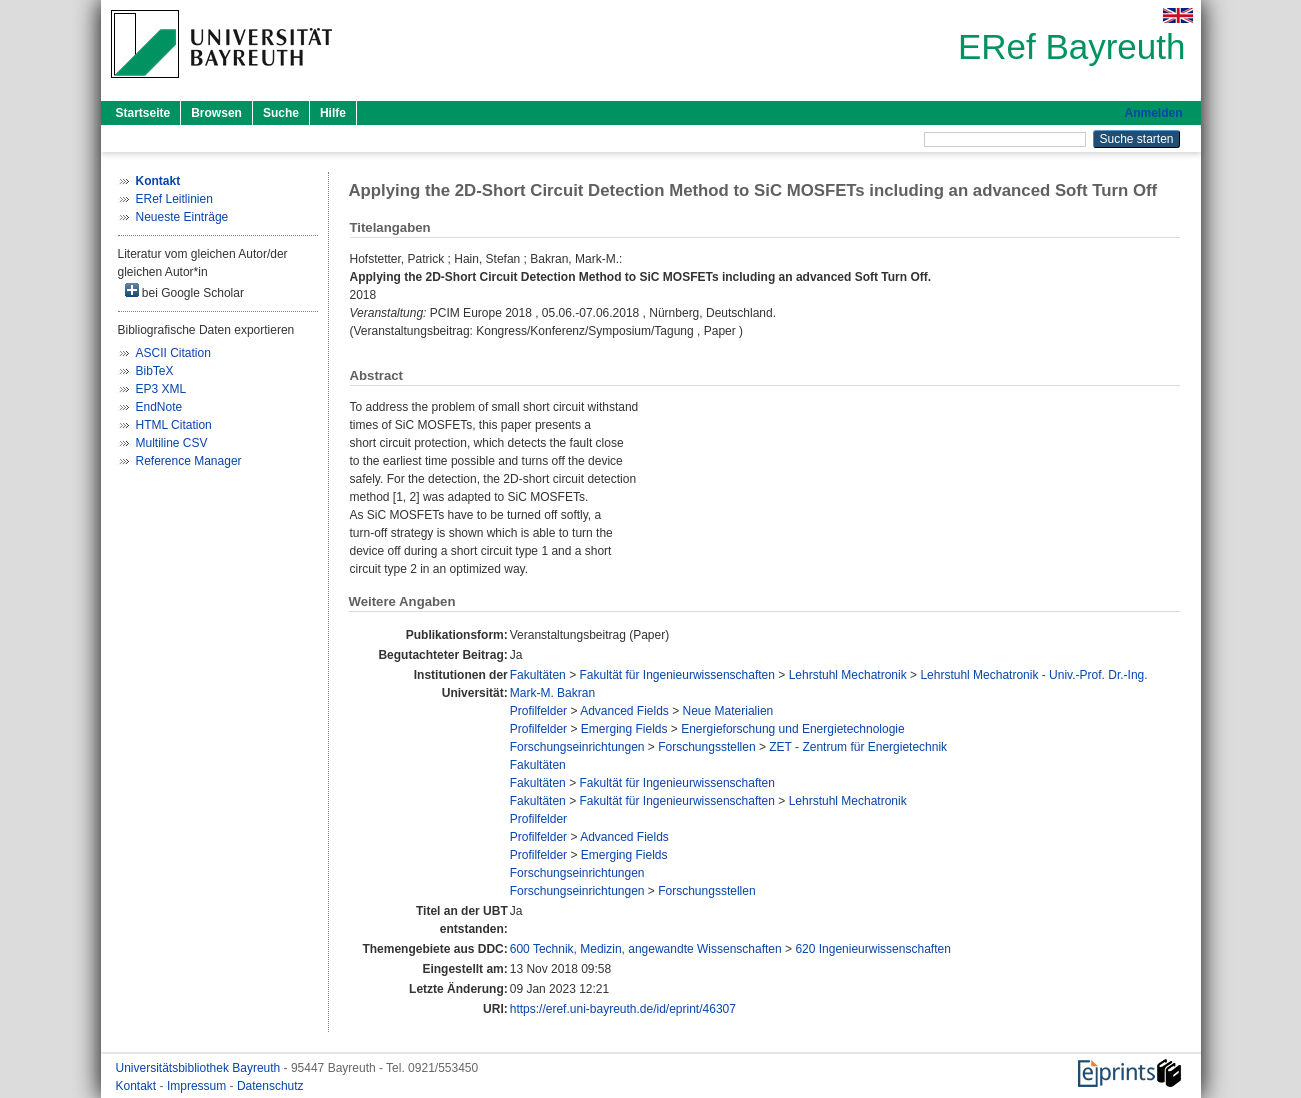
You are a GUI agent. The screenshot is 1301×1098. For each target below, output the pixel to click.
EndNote (159, 407)
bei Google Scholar (184, 291)
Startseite (143, 113)
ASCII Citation (173, 353)
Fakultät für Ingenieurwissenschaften (676, 675)
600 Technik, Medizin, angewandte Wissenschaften (646, 949)
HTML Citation (174, 425)
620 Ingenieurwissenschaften (872, 949)
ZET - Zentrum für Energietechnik (858, 747)
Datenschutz (270, 1086)
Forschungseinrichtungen (577, 747)
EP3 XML (161, 389)
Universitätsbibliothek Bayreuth (200, 1068)
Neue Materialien (728, 711)
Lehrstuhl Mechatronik (848, 675)
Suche (281, 113)
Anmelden (1153, 113)
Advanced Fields (624, 711)
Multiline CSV (172, 443)
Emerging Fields (624, 729)
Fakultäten (538, 675)
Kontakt (138, 1086)
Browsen (216, 113)
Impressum (198, 1086)
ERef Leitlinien (174, 199)
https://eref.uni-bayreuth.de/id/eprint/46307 (623, 1009)
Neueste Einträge (182, 217)
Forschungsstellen (706, 747)
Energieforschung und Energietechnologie (793, 729)
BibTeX (155, 371)
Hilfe (333, 113)
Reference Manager (189, 461)
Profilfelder (538, 711)
